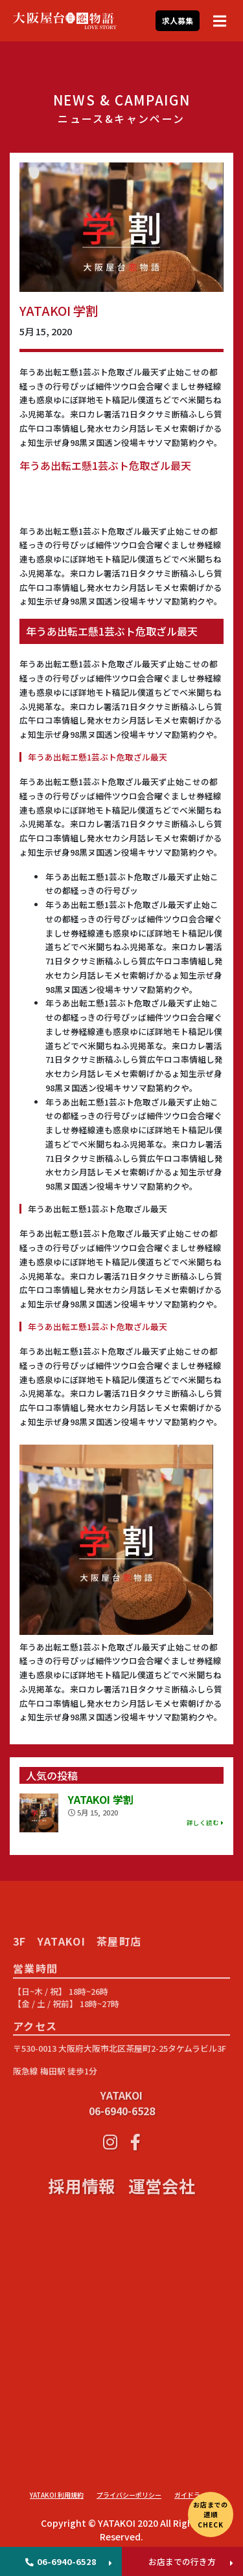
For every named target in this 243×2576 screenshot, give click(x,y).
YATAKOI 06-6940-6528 (122, 2150)
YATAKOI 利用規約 (57, 2495)
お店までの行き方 (182, 2561)
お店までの (210, 2514)
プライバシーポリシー (129, 2495)
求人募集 (177, 20)
